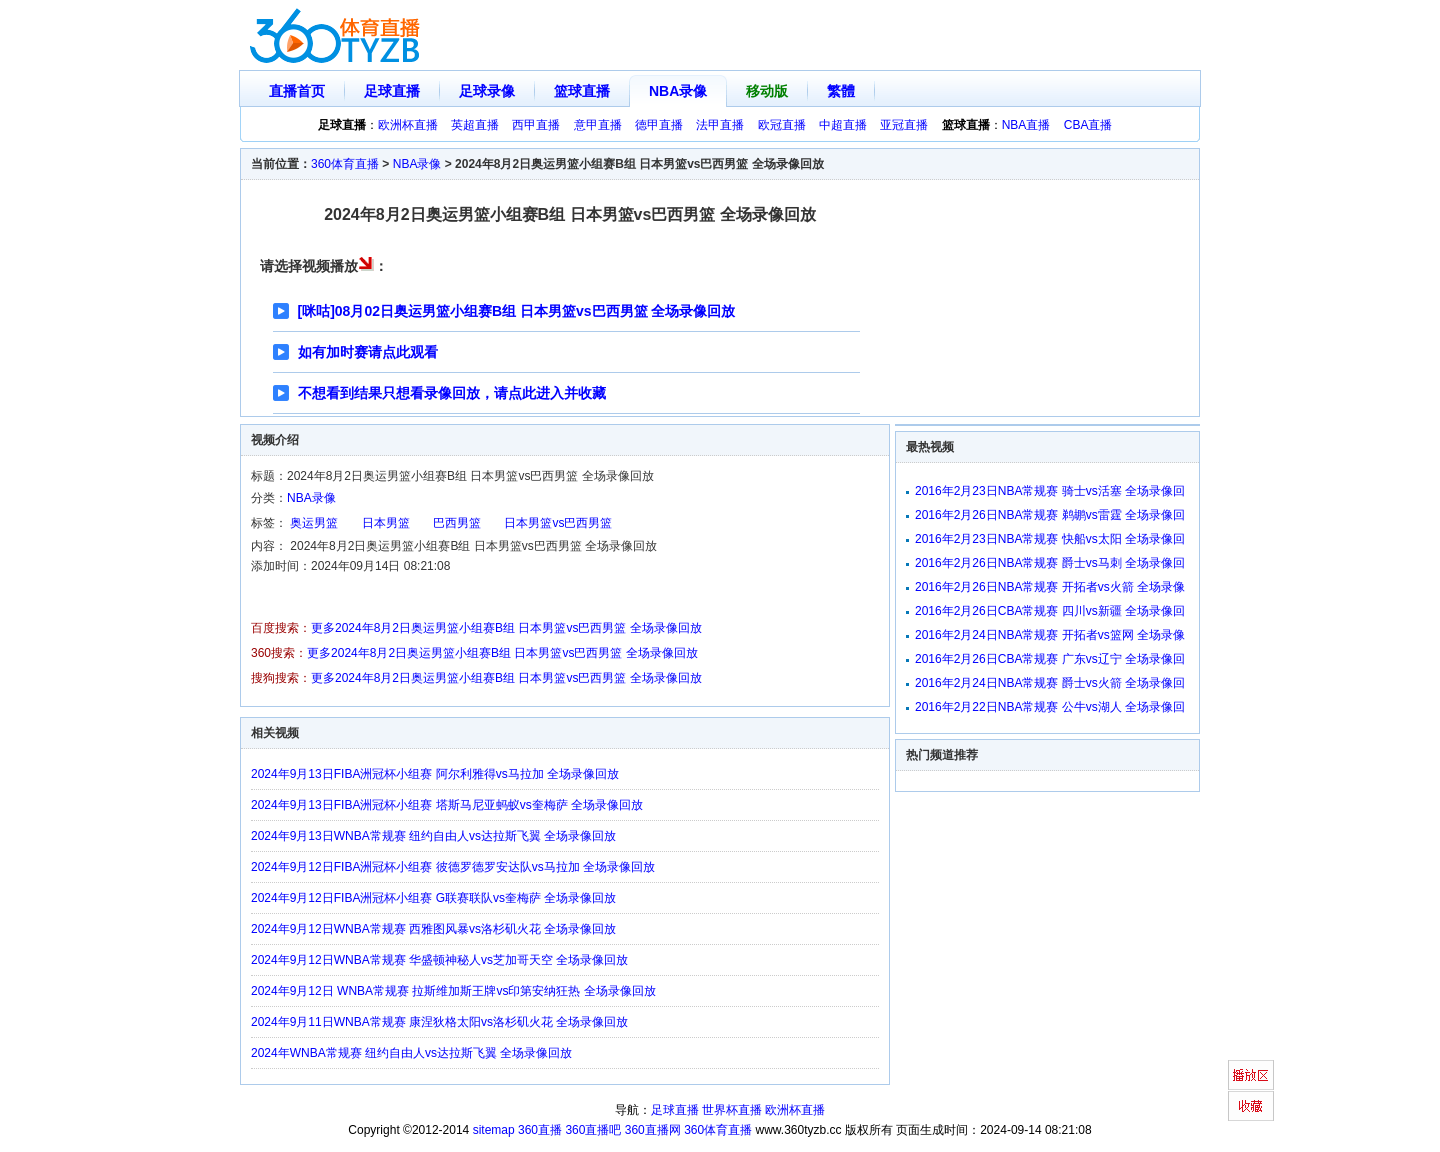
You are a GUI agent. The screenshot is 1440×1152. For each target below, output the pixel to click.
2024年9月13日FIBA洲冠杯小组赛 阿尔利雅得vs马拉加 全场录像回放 (435, 774)
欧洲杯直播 (408, 125)
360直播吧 (593, 1130)
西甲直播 (536, 125)
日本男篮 (386, 523)
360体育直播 (345, 164)
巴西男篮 (457, 523)
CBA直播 (1088, 125)
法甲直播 (720, 125)
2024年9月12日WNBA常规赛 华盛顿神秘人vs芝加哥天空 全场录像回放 (439, 960)
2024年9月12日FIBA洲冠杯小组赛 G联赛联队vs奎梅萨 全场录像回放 (433, 898)
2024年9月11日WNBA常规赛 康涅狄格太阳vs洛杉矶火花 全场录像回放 (439, 1022)
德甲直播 (659, 125)
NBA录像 (678, 91)
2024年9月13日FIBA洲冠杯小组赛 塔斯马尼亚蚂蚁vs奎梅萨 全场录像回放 (447, 805)
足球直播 (392, 91)
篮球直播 (582, 91)
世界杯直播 (732, 1110)
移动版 (767, 91)
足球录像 (487, 91)
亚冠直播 (904, 125)
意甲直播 (598, 125)
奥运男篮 (314, 523)
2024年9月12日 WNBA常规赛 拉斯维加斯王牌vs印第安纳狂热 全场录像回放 (453, 991)
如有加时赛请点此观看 (368, 352)
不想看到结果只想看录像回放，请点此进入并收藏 (452, 393)
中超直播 (843, 125)
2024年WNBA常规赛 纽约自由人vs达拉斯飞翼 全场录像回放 (411, 1053)
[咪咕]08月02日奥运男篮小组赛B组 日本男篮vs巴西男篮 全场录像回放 (517, 311)
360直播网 (653, 1130)
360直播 (540, 1130)
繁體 (841, 91)
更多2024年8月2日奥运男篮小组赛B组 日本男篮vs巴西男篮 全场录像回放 (506, 628)
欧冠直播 (782, 125)
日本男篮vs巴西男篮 (558, 523)
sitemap (494, 1130)
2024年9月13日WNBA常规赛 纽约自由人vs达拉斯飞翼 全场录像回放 (433, 836)
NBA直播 (1026, 125)
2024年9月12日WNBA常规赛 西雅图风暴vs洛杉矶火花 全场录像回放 (433, 929)
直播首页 (297, 91)
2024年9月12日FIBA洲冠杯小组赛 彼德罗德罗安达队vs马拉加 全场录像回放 (453, 867)
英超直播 (475, 125)
